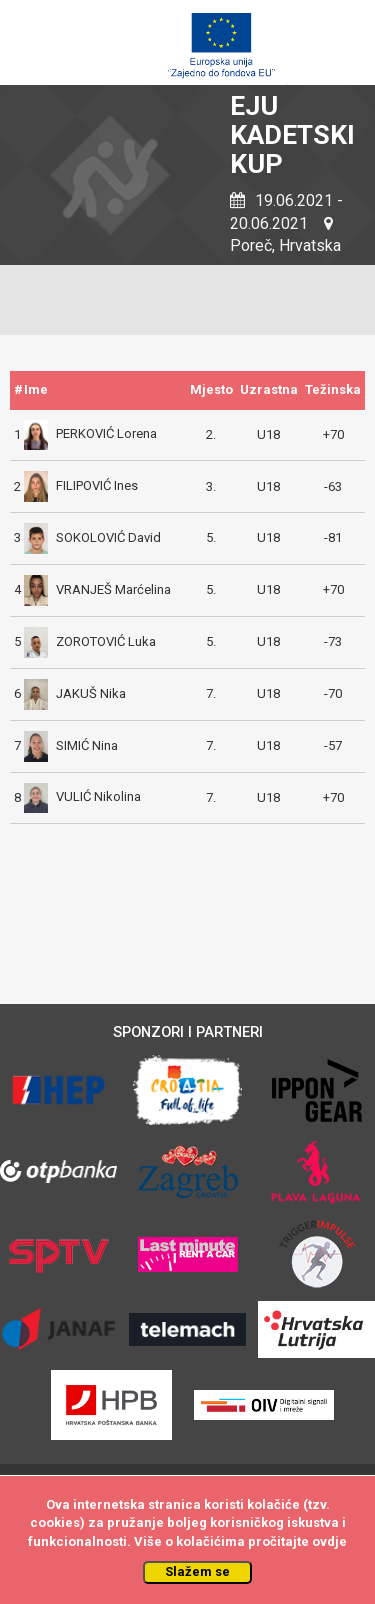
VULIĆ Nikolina (82, 796)
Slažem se (197, 1571)
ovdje (329, 1541)
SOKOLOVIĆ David (92, 537)
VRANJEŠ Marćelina (97, 589)
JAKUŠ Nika (75, 693)
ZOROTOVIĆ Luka (90, 641)
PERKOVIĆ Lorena (90, 433)
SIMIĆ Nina (71, 745)
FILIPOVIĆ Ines (81, 485)
